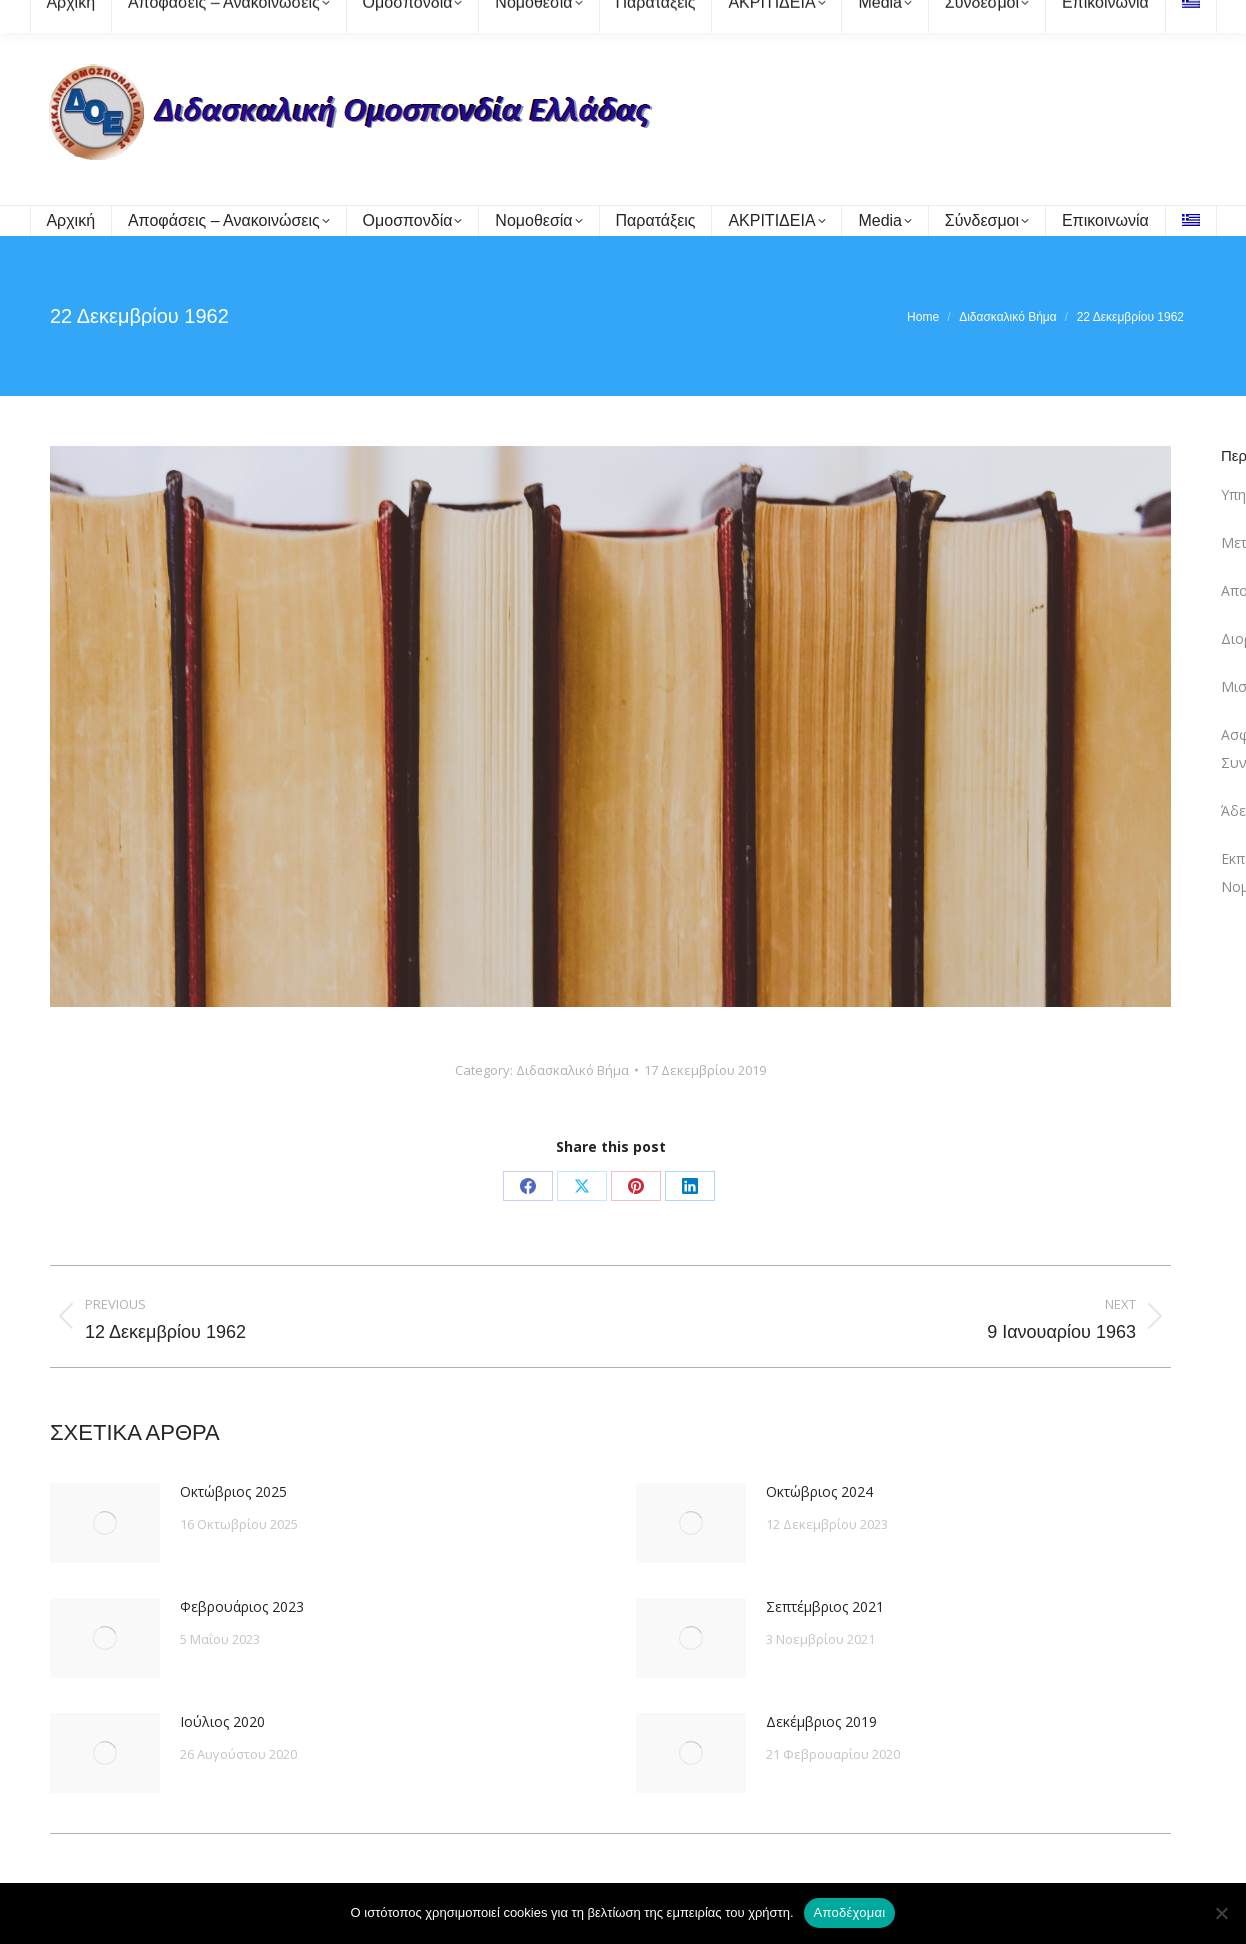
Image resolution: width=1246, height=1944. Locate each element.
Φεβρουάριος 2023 (242, 1606)
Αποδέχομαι (850, 1912)
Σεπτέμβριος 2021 (825, 1606)
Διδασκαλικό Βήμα (572, 1070)
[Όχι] (1221, 1913)
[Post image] (105, 1523)
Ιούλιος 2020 (222, 1721)
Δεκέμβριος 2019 (821, 1721)
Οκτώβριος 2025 (233, 1491)
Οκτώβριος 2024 (819, 1491)
